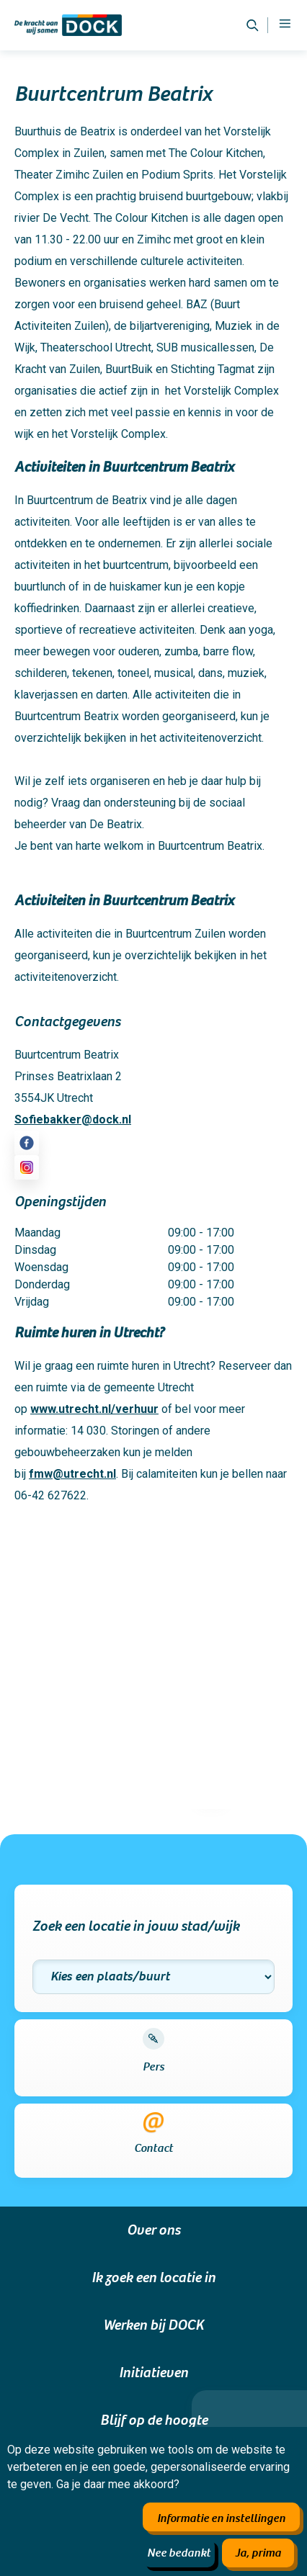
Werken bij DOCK (153, 2325)
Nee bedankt (178, 2553)
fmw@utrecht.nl (72, 1474)
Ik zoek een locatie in (153, 2277)
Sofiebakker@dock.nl (72, 1119)
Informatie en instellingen (221, 2518)
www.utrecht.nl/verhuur (94, 1409)
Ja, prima (258, 2553)
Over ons (153, 2230)
